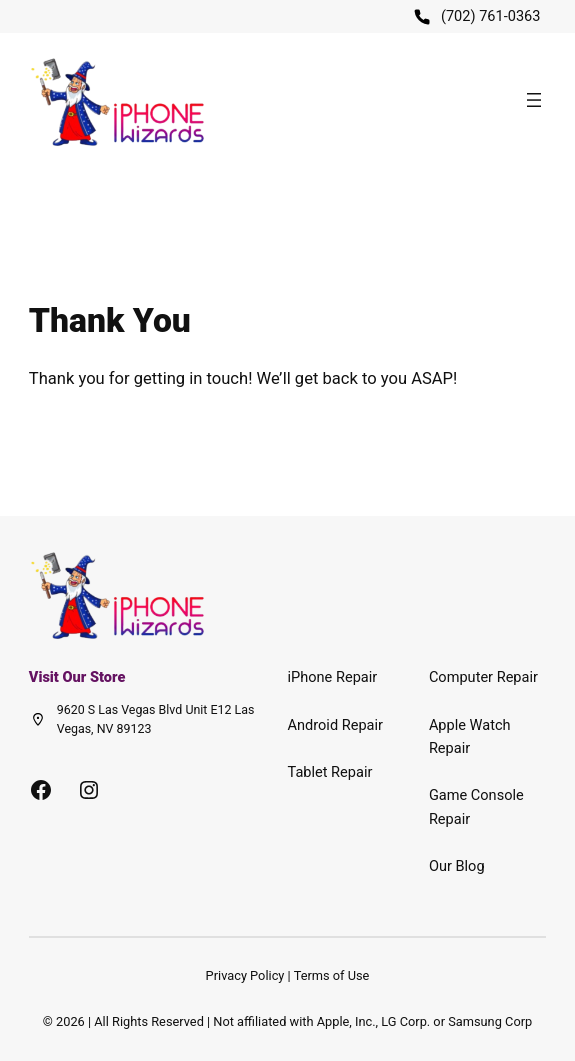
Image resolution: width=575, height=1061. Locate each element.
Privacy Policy (245, 975)
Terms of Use (332, 975)
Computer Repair (483, 677)
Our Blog (457, 866)
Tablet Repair (330, 772)
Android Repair (336, 725)
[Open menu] (534, 100)
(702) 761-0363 (491, 16)
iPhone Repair (333, 677)
